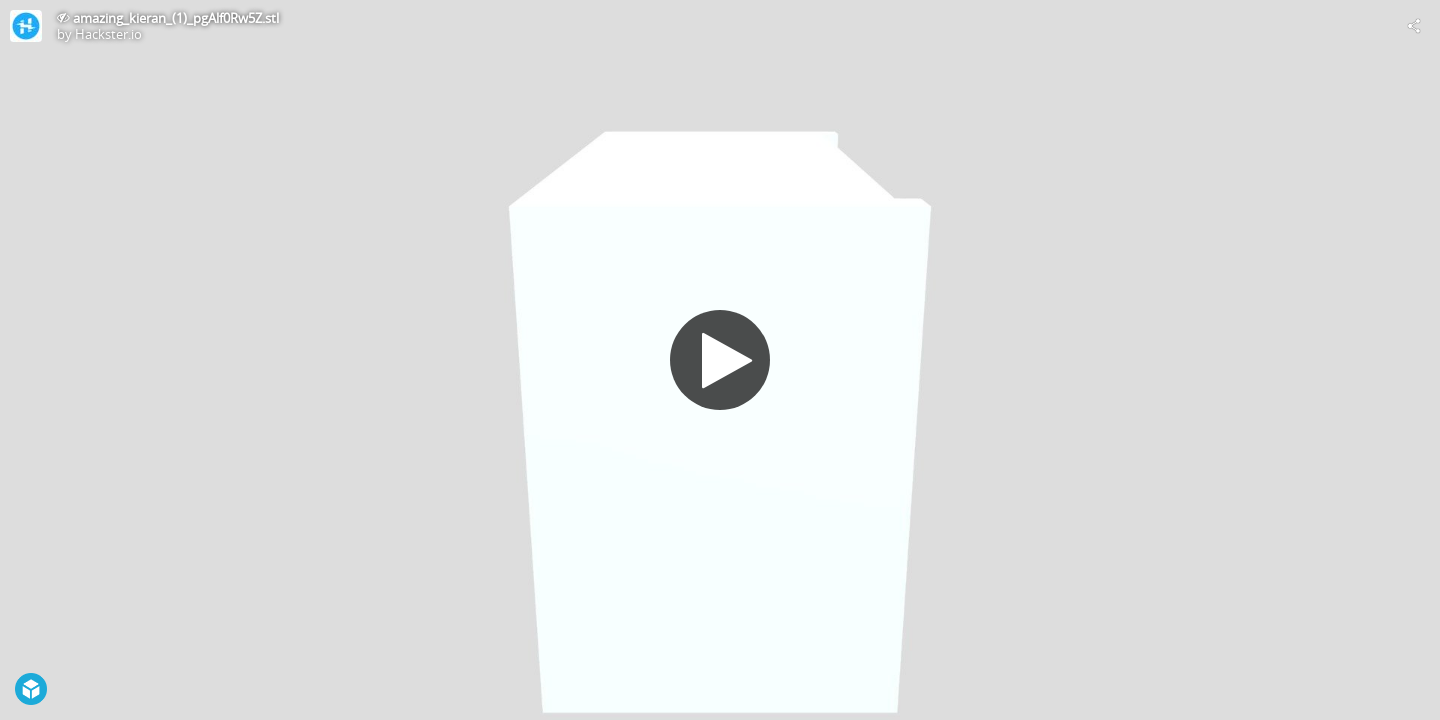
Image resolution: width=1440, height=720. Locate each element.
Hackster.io (108, 34)
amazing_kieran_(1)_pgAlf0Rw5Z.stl (176, 18)
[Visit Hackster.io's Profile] (26, 26)
